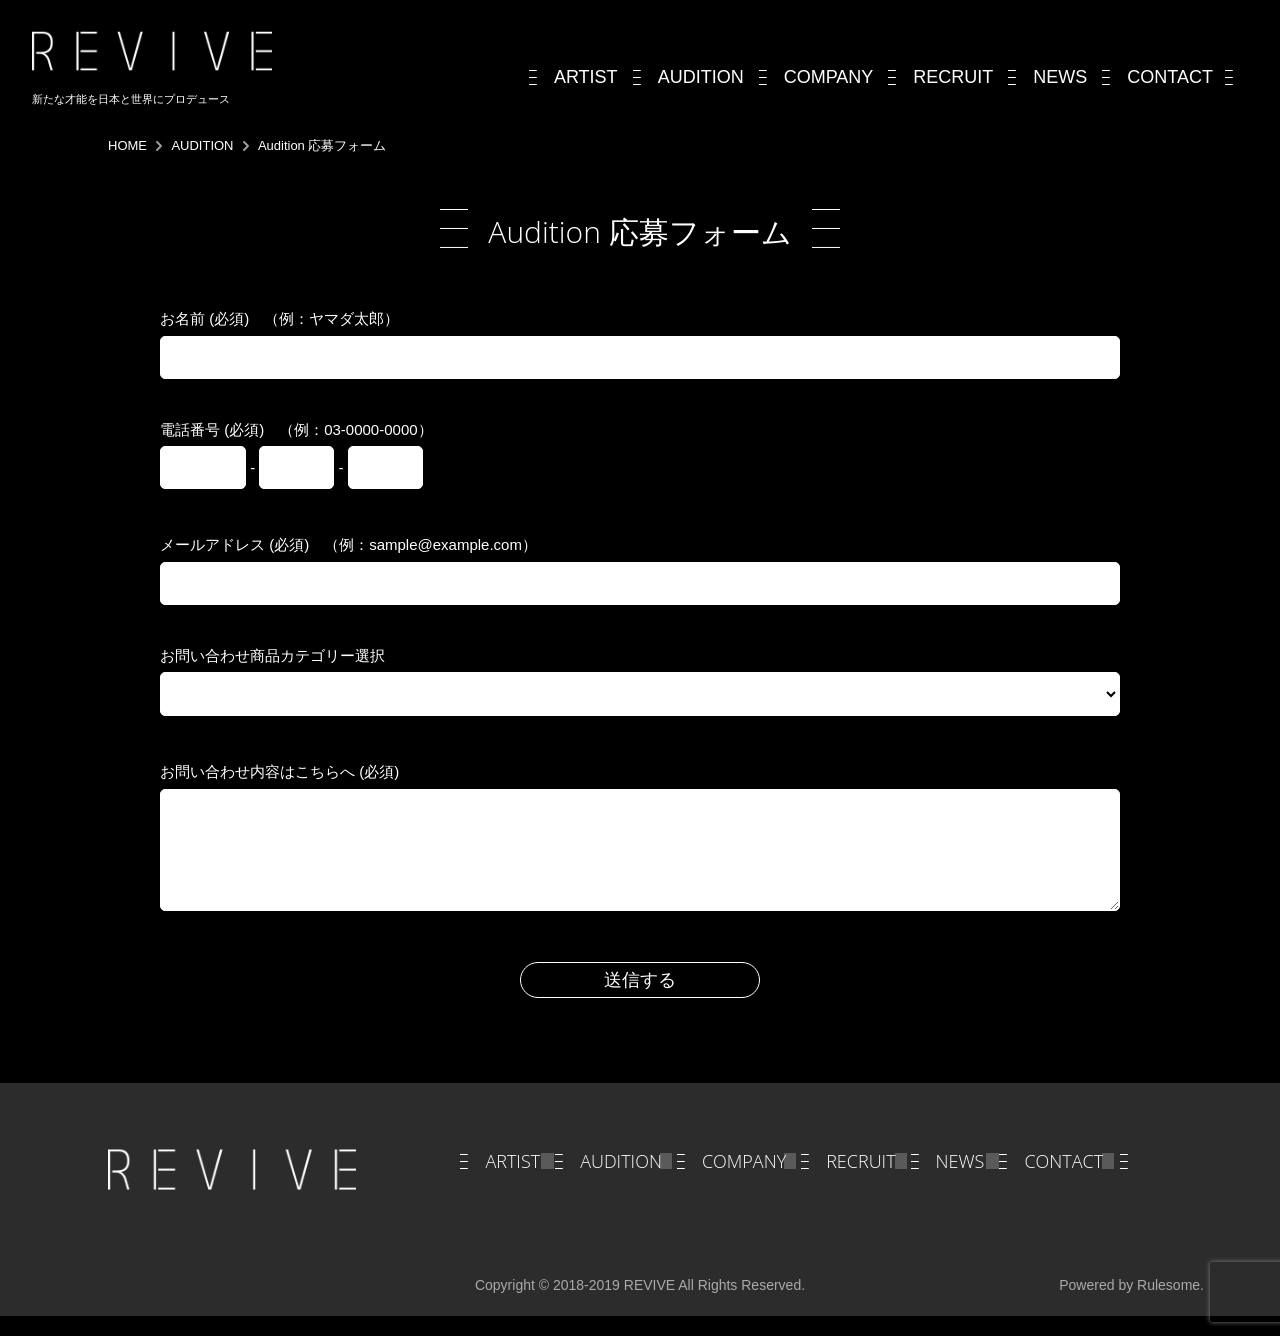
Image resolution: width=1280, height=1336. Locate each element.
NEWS (960, 1181)
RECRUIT (860, 1181)
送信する (640, 1000)
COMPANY (744, 1181)
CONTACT (1063, 1181)
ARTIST (512, 1181)
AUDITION (621, 1181)
